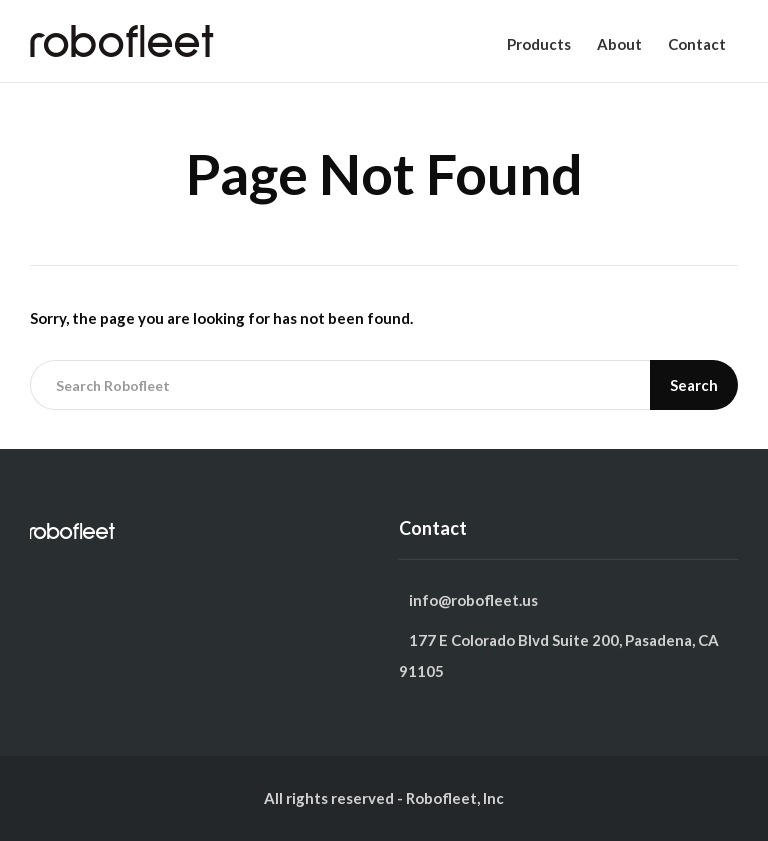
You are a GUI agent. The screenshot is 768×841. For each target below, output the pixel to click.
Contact (697, 44)
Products (539, 44)
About (619, 44)
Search (694, 385)
